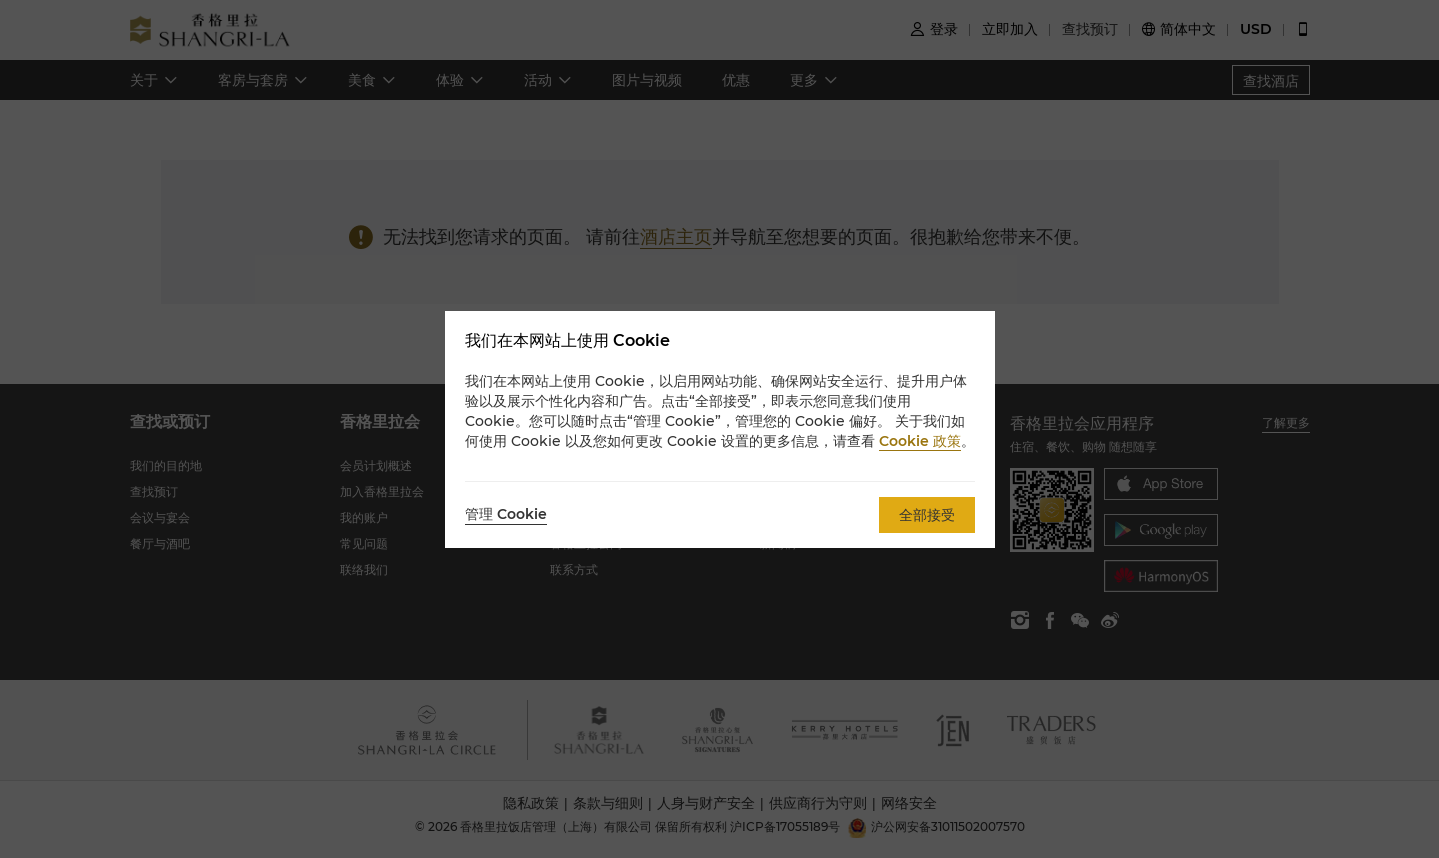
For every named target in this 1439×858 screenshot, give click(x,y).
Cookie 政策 (920, 441)
